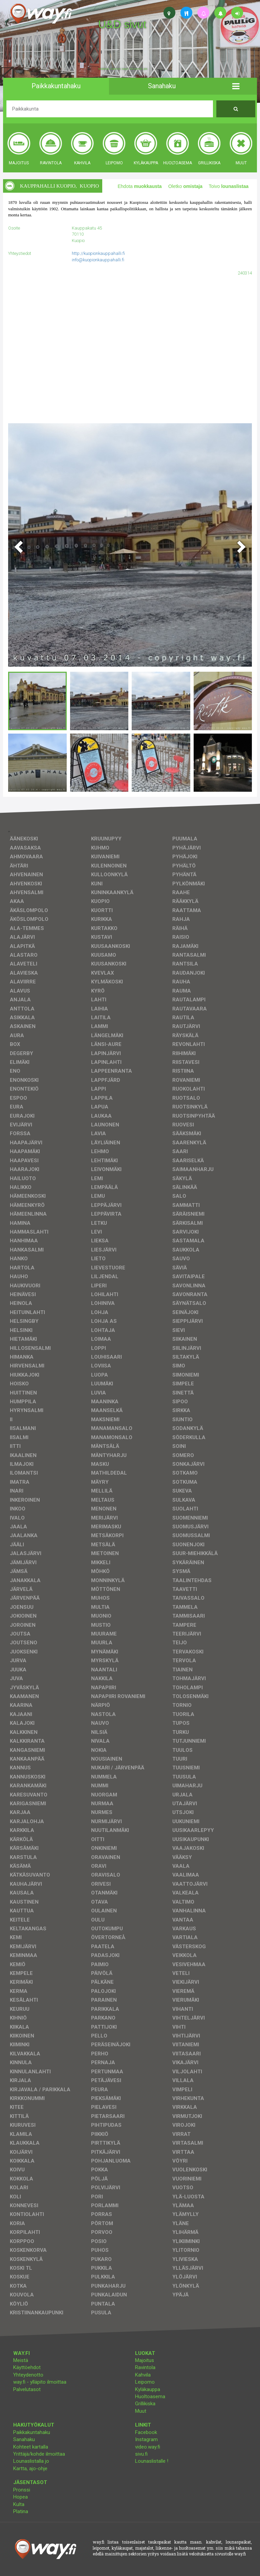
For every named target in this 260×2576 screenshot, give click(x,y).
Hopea (20, 2497)
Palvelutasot (27, 2389)
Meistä (20, 2360)
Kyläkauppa (147, 2389)
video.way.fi (147, 2447)
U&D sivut (122, 24)
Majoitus (144, 2360)
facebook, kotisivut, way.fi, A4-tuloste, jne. (123, 69)
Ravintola (145, 2367)
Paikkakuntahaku (31, 2432)
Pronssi (21, 2490)
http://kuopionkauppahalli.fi (98, 253)
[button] (236, 86)
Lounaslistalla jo (31, 2461)
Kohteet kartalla (30, 2447)
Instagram (146, 2439)
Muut (140, 2411)
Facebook (146, 2432)
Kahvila (143, 2375)
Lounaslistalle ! (151, 2461)
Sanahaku (24, 2439)
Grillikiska (145, 2404)
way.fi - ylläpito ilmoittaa (39, 2382)
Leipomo (145, 2382)
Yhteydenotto (28, 2375)
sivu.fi (141, 2454)
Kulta (18, 2504)
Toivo (229, 186)
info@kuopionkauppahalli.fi (98, 259)
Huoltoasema (150, 2396)
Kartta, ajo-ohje (30, 2468)
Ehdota (139, 186)
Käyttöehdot (27, 2367)
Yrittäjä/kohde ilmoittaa (39, 2454)
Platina (20, 2511)
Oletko (185, 186)
